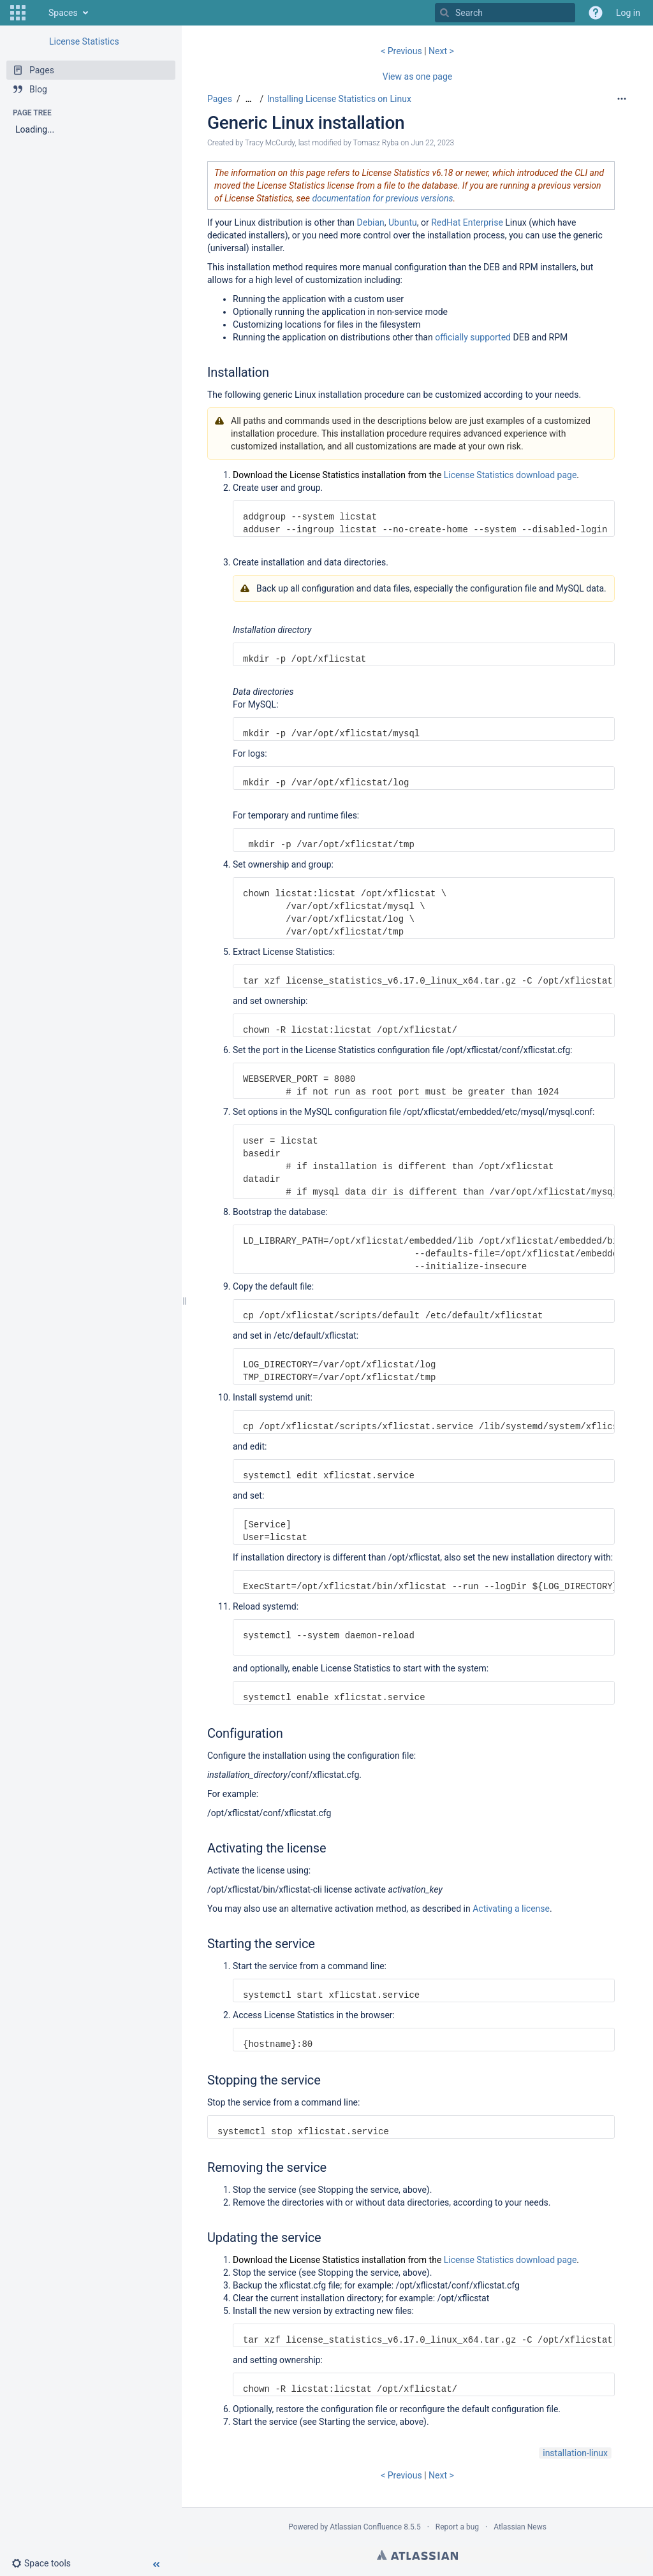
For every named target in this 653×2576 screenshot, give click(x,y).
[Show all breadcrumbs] (249, 99)
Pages (219, 99)
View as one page (417, 76)
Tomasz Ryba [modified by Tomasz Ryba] (376, 142)
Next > (441, 51)
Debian (371, 222)
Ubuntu (402, 222)
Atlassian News (520, 2526)
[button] (17, 12)
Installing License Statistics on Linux (339, 99)
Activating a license (511, 1908)
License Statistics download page (510, 475)
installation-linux (575, 2453)
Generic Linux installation (305, 122)
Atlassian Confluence (366, 2526)
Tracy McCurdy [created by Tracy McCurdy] (270, 142)
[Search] (444, 13)
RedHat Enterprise (467, 222)
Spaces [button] (63, 13)
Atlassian (417, 2555)
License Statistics (84, 41)
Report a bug (457, 2526)
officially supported (473, 337)
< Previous (402, 51)
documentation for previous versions (382, 198)
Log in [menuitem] (628, 13)
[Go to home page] (35, 12)
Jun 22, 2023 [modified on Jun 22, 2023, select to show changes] (432, 142)
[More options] (622, 98)
